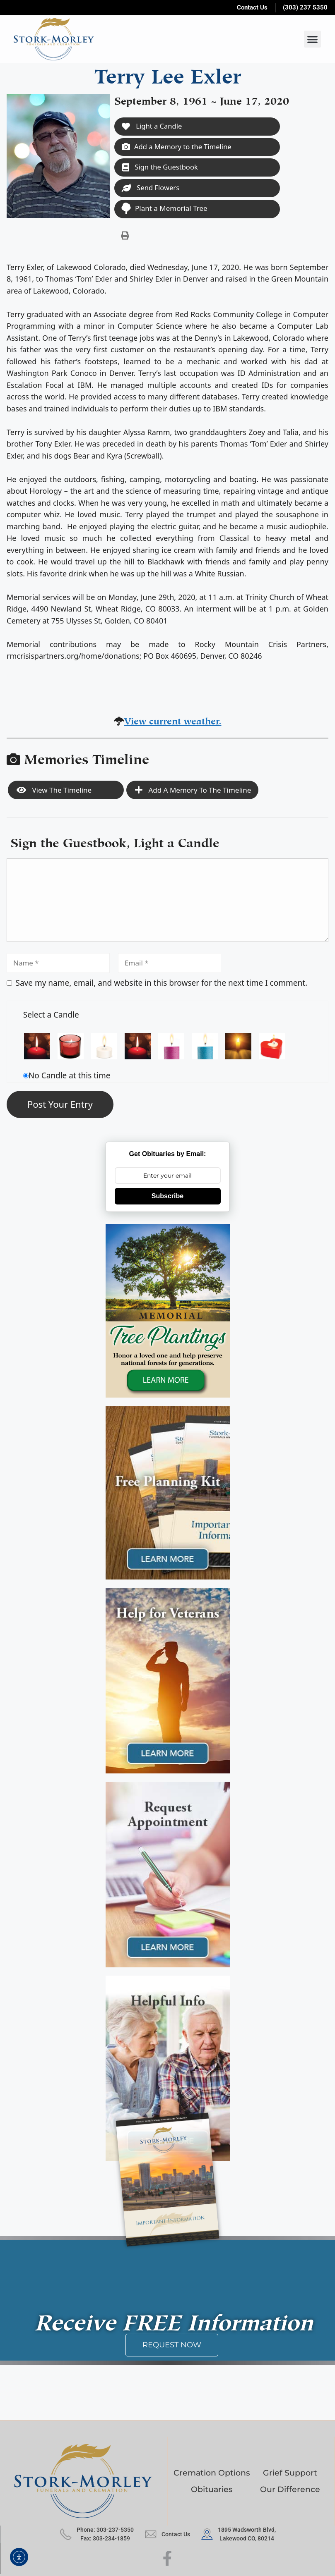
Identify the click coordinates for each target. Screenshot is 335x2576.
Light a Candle (152, 126)
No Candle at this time (70, 1076)
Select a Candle (51, 1016)
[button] (312, 39)
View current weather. (173, 721)
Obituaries (212, 2490)
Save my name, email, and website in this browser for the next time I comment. (162, 984)
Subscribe (167, 1197)
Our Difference (290, 2490)
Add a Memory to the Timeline (178, 147)
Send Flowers (151, 189)
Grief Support (290, 2474)
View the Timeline (54, 791)
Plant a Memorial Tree (164, 209)
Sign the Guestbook (161, 168)
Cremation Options (212, 2474)
